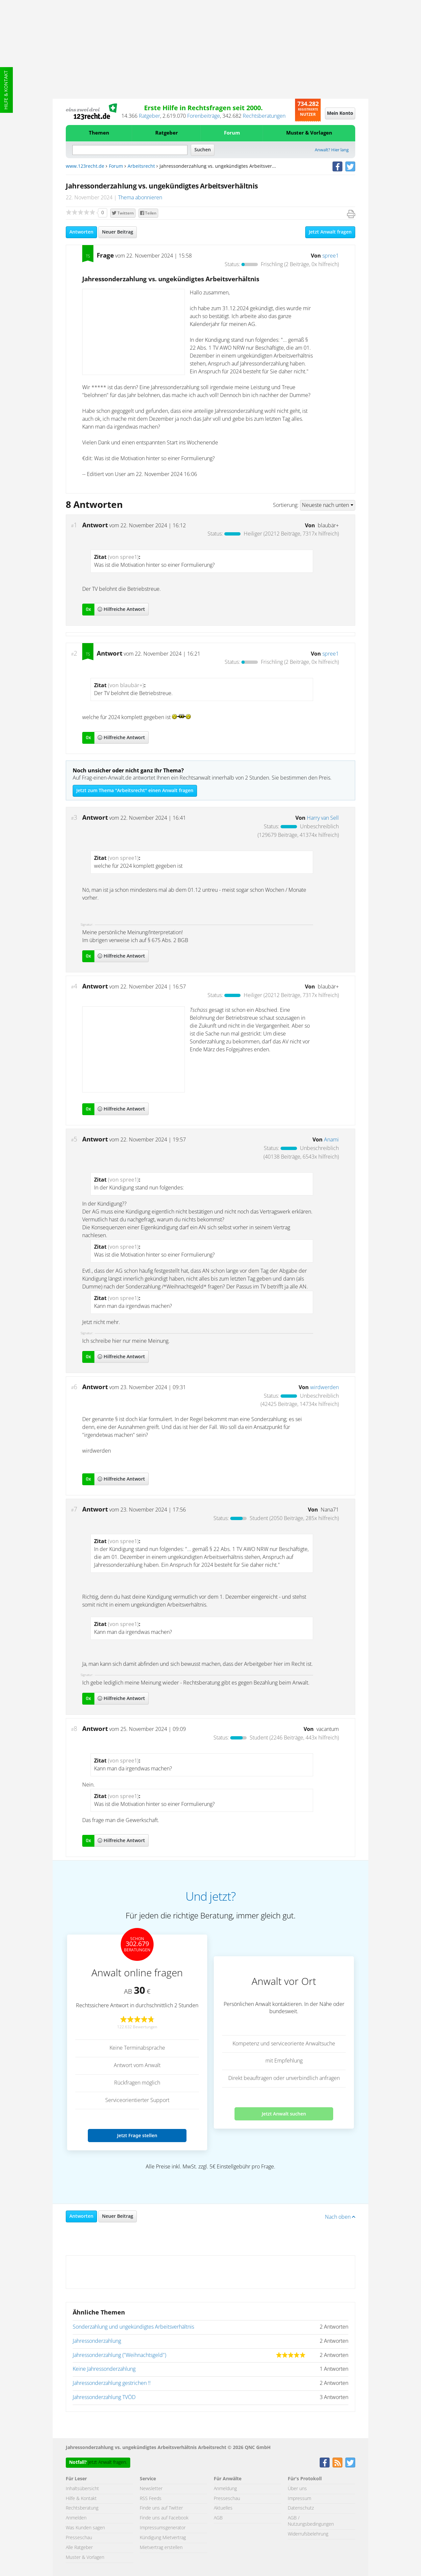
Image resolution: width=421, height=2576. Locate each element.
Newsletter (151, 2489)
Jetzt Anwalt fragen (330, 232)
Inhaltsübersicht (82, 2489)
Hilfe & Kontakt (6, 90)
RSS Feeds (150, 2498)
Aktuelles (223, 2508)
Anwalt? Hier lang (332, 150)
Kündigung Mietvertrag (163, 2538)
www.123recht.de (85, 166)
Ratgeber (149, 116)
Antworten (81, 232)
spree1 (330, 256)
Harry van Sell (323, 818)
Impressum (299, 2498)
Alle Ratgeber (79, 2547)
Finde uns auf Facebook (164, 2518)
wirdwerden (324, 1387)
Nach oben (340, 2217)
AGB (218, 2518)
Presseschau (79, 2538)
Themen (99, 133)
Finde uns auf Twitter (161, 2508)
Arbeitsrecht (141, 166)
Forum (232, 133)
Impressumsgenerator (163, 2528)
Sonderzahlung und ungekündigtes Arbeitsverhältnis (133, 2327)
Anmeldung (225, 2489)
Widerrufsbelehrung (308, 2534)
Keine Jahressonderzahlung (104, 2369)
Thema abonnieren (140, 197)
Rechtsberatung (82, 2508)
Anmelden (76, 2518)
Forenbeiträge (203, 116)
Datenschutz (301, 2508)
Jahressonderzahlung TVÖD (104, 2397)
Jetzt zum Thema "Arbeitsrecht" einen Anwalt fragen (134, 790)
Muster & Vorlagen (309, 133)
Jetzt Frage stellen (137, 2135)
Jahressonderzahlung (97, 2341)
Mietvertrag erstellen (161, 2547)
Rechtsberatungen (264, 116)
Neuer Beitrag (117, 232)
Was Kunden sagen (85, 2528)
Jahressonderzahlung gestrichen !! (112, 2383)
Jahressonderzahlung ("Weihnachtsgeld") (119, 2355)
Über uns (297, 2489)
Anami (331, 1139)
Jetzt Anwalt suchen (284, 2114)
